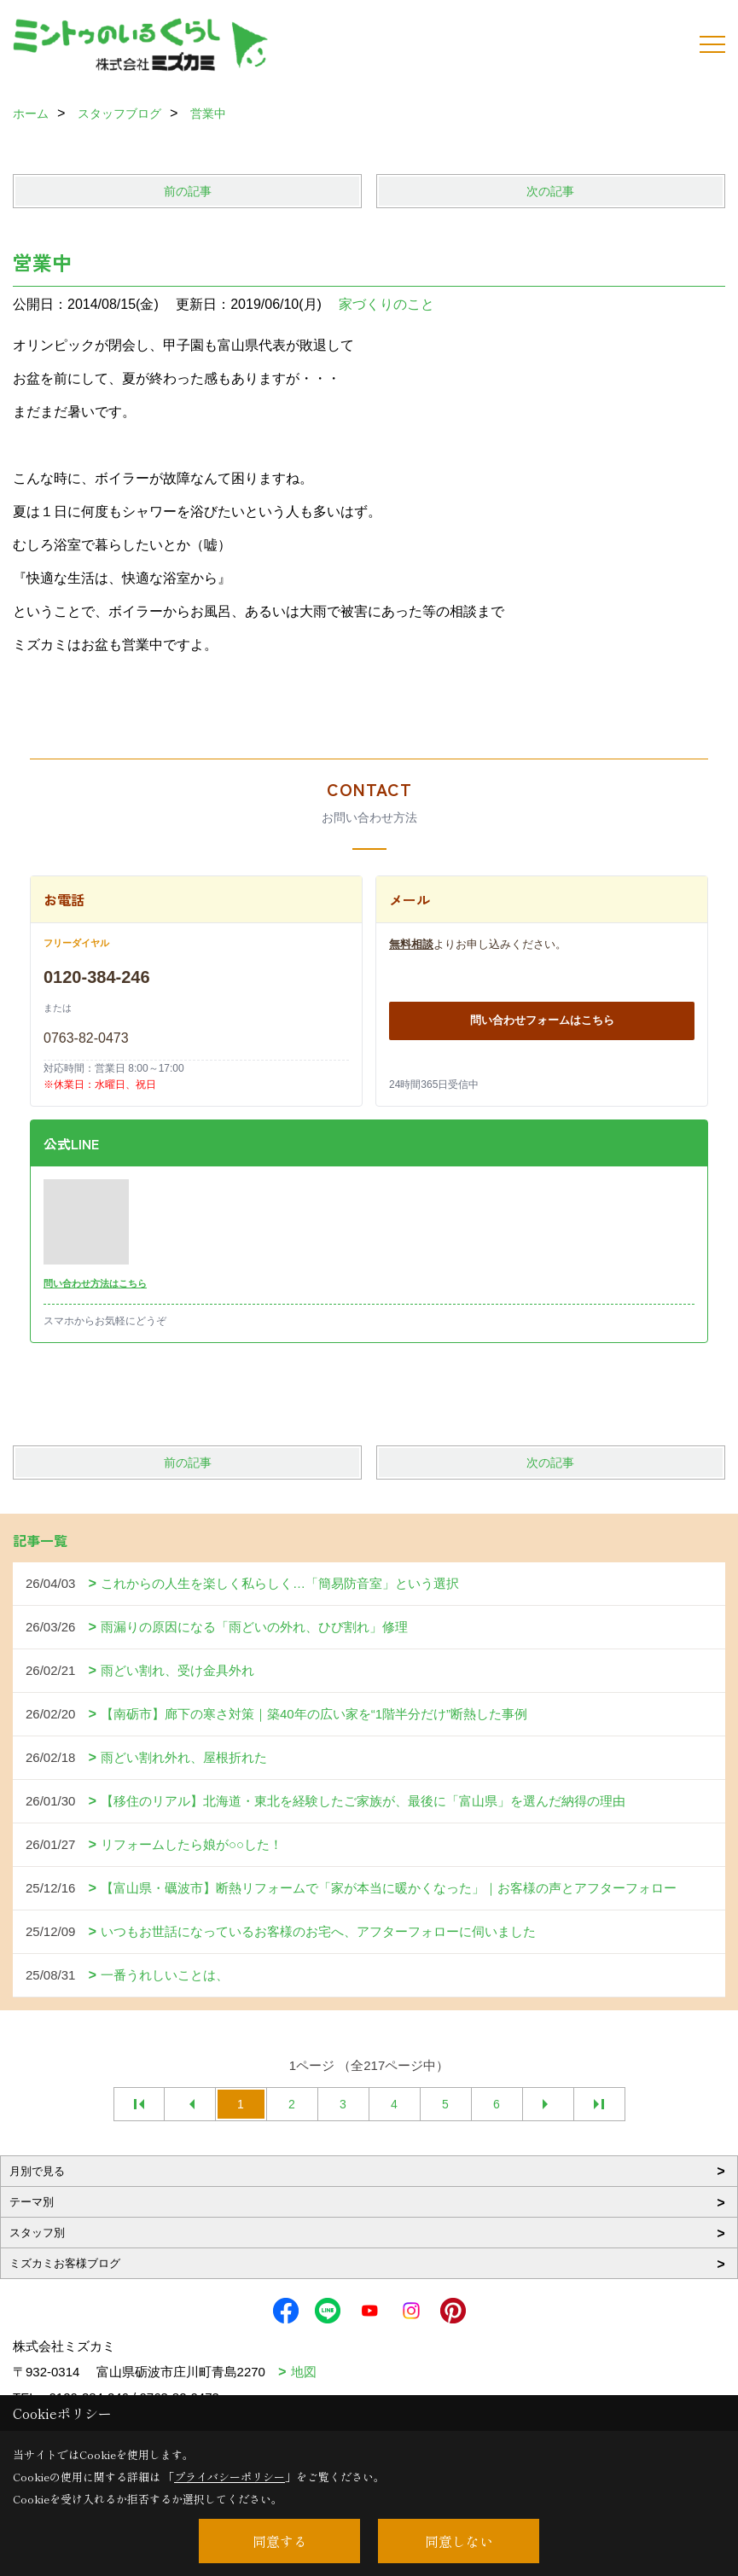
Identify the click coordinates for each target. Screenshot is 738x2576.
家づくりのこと (386, 304)
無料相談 (411, 944)
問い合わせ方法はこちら (95, 1283)
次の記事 (550, 191)
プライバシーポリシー (229, 2476)
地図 (304, 2371)
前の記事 (188, 191)
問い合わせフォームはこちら (542, 1020)
